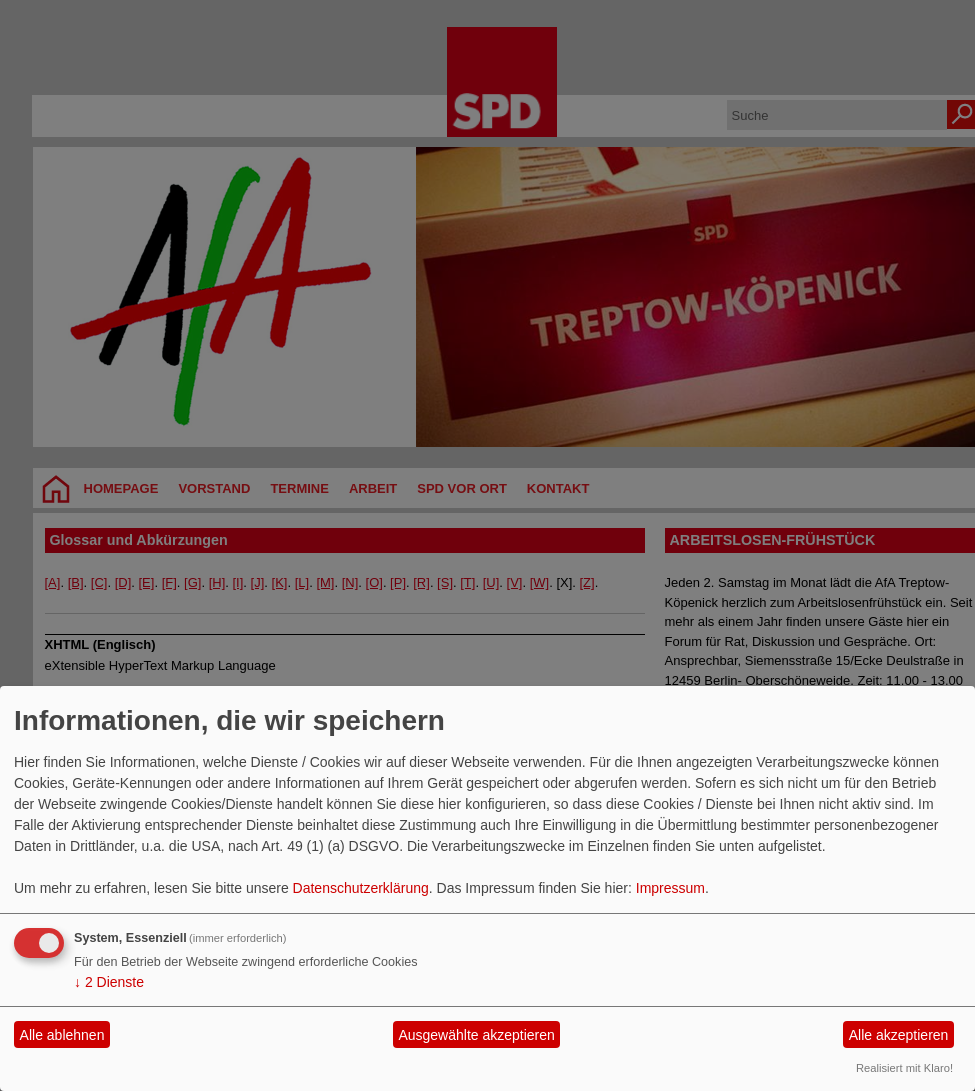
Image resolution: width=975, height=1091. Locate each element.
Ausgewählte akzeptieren (476, 1035)
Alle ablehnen (62, 1035)
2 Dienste (109, 982)
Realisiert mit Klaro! (904, 1068)
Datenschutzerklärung (361, 888)
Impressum (670, 888)
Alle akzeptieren (899, 1035)
